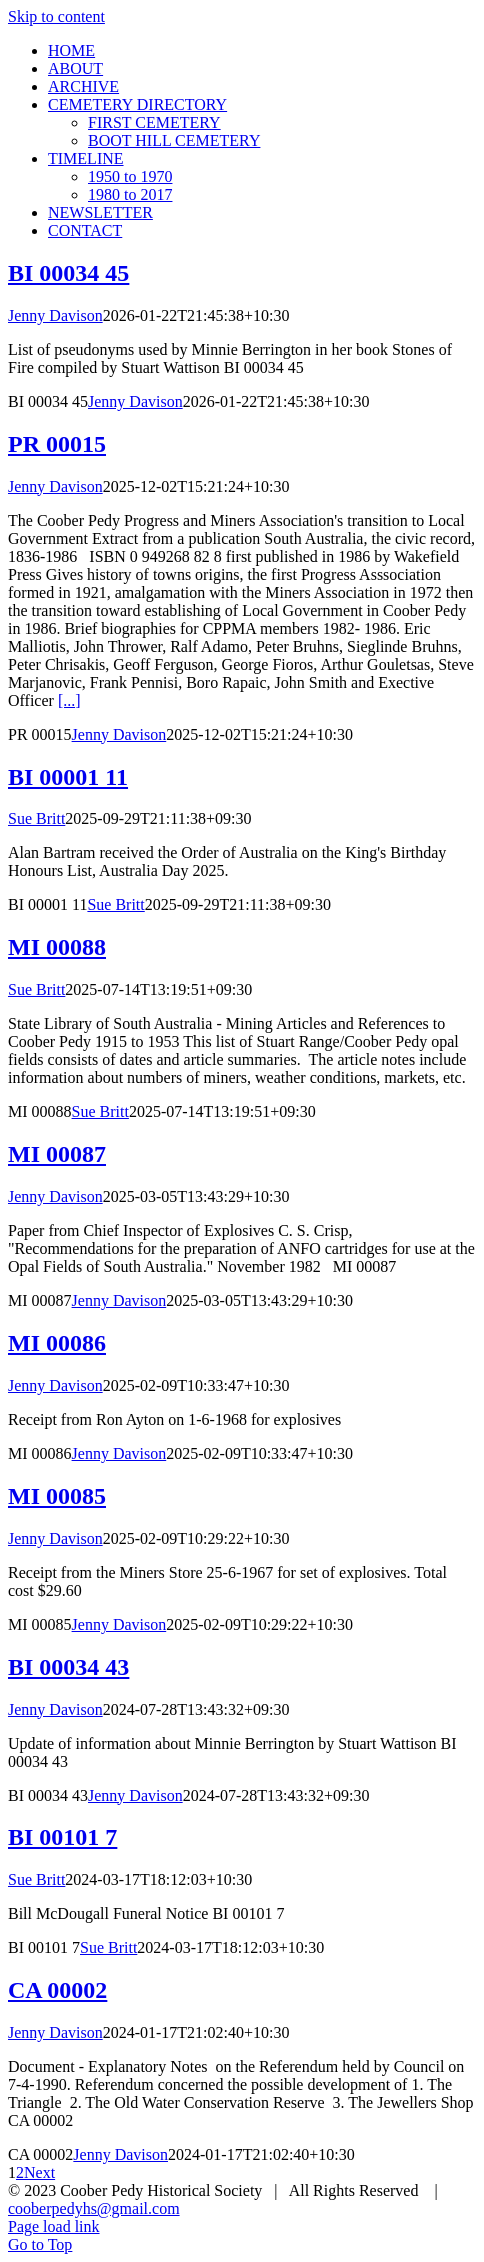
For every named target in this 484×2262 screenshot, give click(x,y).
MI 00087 (57, 1154)
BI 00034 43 (68, 1667)
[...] (69, 700)
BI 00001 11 (68, 777)
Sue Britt (36, 818)
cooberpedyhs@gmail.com (94, 2208)
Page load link (54, 2226)
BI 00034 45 (68, 273)
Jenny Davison (55, 315)
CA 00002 (57, 1990)
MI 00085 (57, 1496)
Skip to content (56, 16)
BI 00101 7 (62, 1837)
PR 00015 (57, 444)
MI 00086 (57, 1343)
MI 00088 (57, 947)
